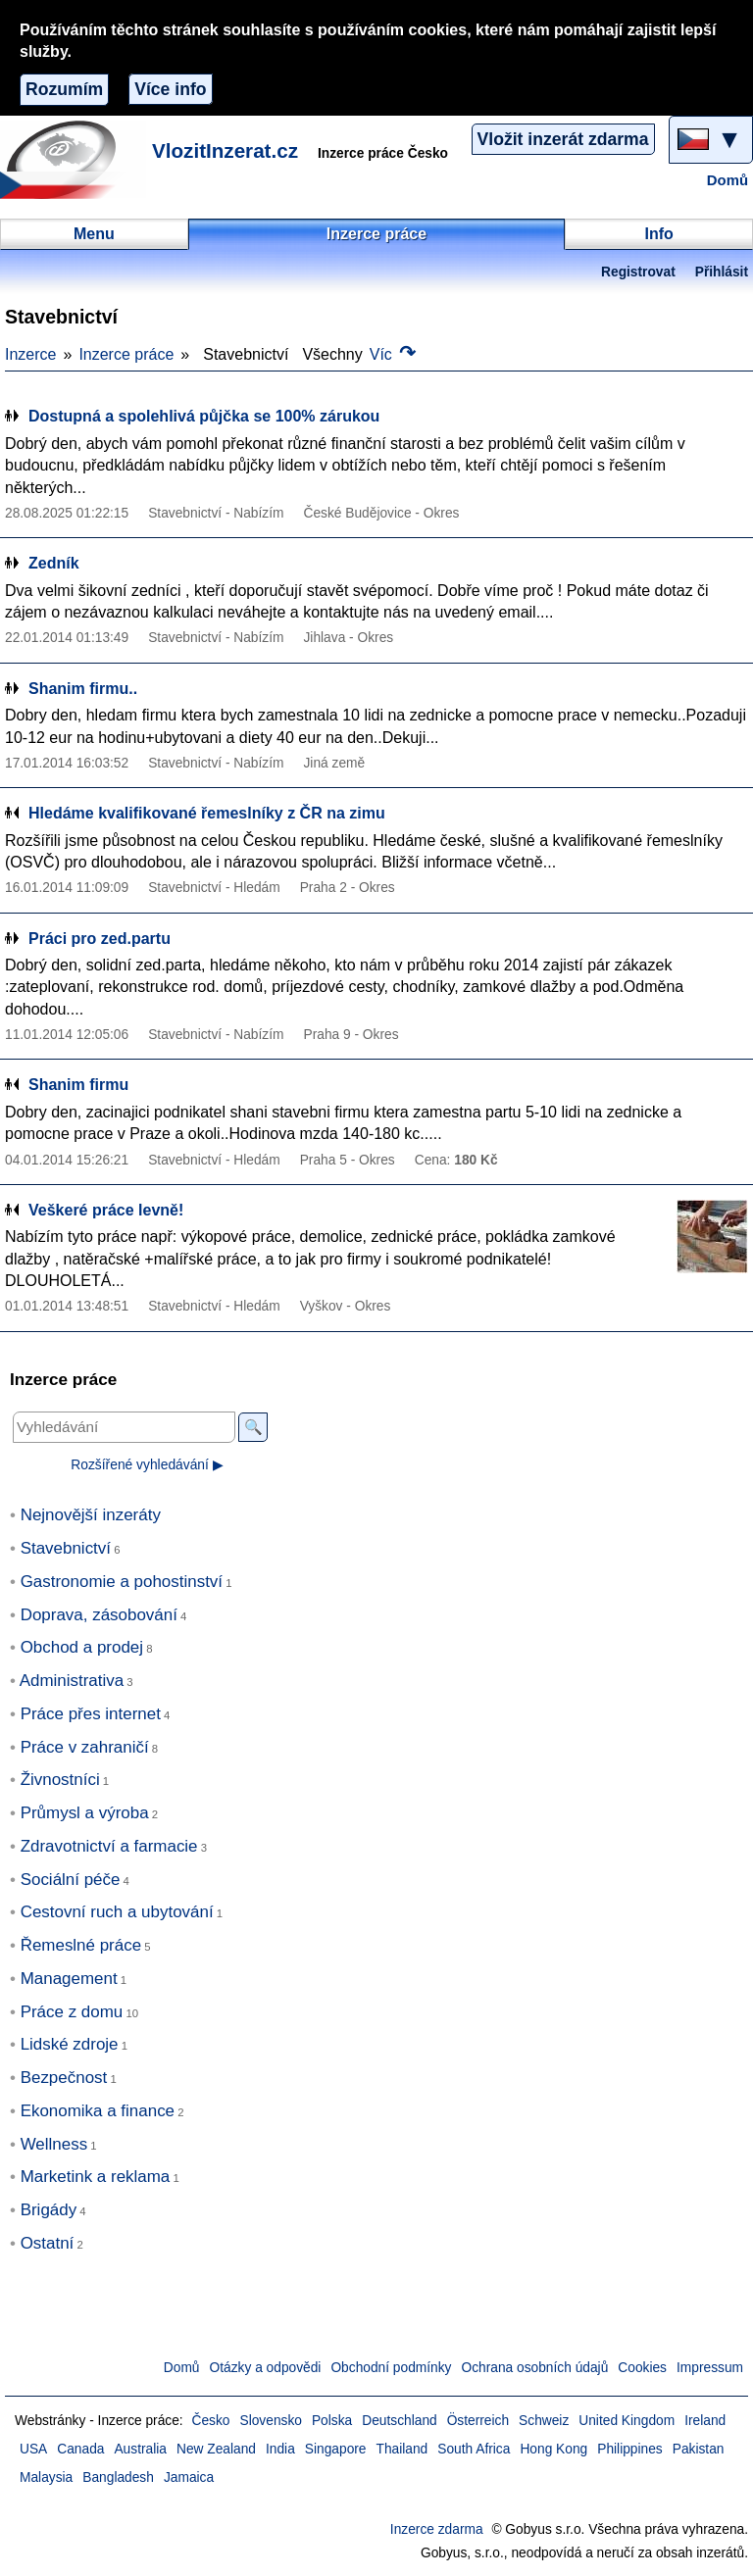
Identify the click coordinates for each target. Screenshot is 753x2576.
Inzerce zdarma (436, 2529)
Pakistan (699, 2449)
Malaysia (46, 2477)
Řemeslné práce (81, 1945)
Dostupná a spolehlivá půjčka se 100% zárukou (203, 416)
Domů (727, 180)
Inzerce (30, 354)
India (280, 2449)
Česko (211, 2420)
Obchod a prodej (82, 1647)
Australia (140, 2449)
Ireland (705, 2420)
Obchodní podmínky (390, 2367)
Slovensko (271, 2420)
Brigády (48, 2210)
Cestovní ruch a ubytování (117, 1912)
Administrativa (72, 1680)
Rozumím (64, 89)
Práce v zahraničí (85, 1747)
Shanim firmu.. (82, 688)
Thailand (402, 2449)
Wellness (54, 2144)
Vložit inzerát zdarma (563, 139)
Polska (332, 2420)
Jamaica (189, 2477)
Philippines (630, 2449)
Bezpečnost (64, 2077)
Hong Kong (553, 2449)
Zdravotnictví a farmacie (109, 1846)
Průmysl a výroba (85, 1813)
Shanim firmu (78, 1084)
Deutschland (399, 2420)
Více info (170, 89)
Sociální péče (71, 1879)
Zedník (53, 563)
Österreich (478, 2420)
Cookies (642, 2367)
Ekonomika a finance (98, 2111)
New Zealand (216, 2449)
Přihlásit (721, 272)
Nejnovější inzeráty (91, 1515)
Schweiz (544, 2420)
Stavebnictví (66, 1548)
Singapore (336, 2449)
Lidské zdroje (70, 2044)
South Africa (473, 2449)
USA (33, 2449)
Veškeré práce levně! (105, 1210)
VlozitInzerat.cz (225, 150)
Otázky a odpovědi (266, 2367)
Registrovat (638, 272)
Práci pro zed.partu (99, 938)
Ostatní (48, 2243)
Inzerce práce (126, 354)
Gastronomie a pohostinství (122, 1581)
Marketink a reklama (96, 2176)
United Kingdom (626, 2420)
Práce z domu (72, 2012)
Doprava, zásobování (99, 1615)
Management (69, 1978)
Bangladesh (118, 2477)
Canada (80, 2449)
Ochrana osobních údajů (534, 2367)
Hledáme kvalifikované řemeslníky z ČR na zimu (206, 813)
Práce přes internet (91, 1714)
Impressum (710, 2367)
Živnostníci (60, 1779)
